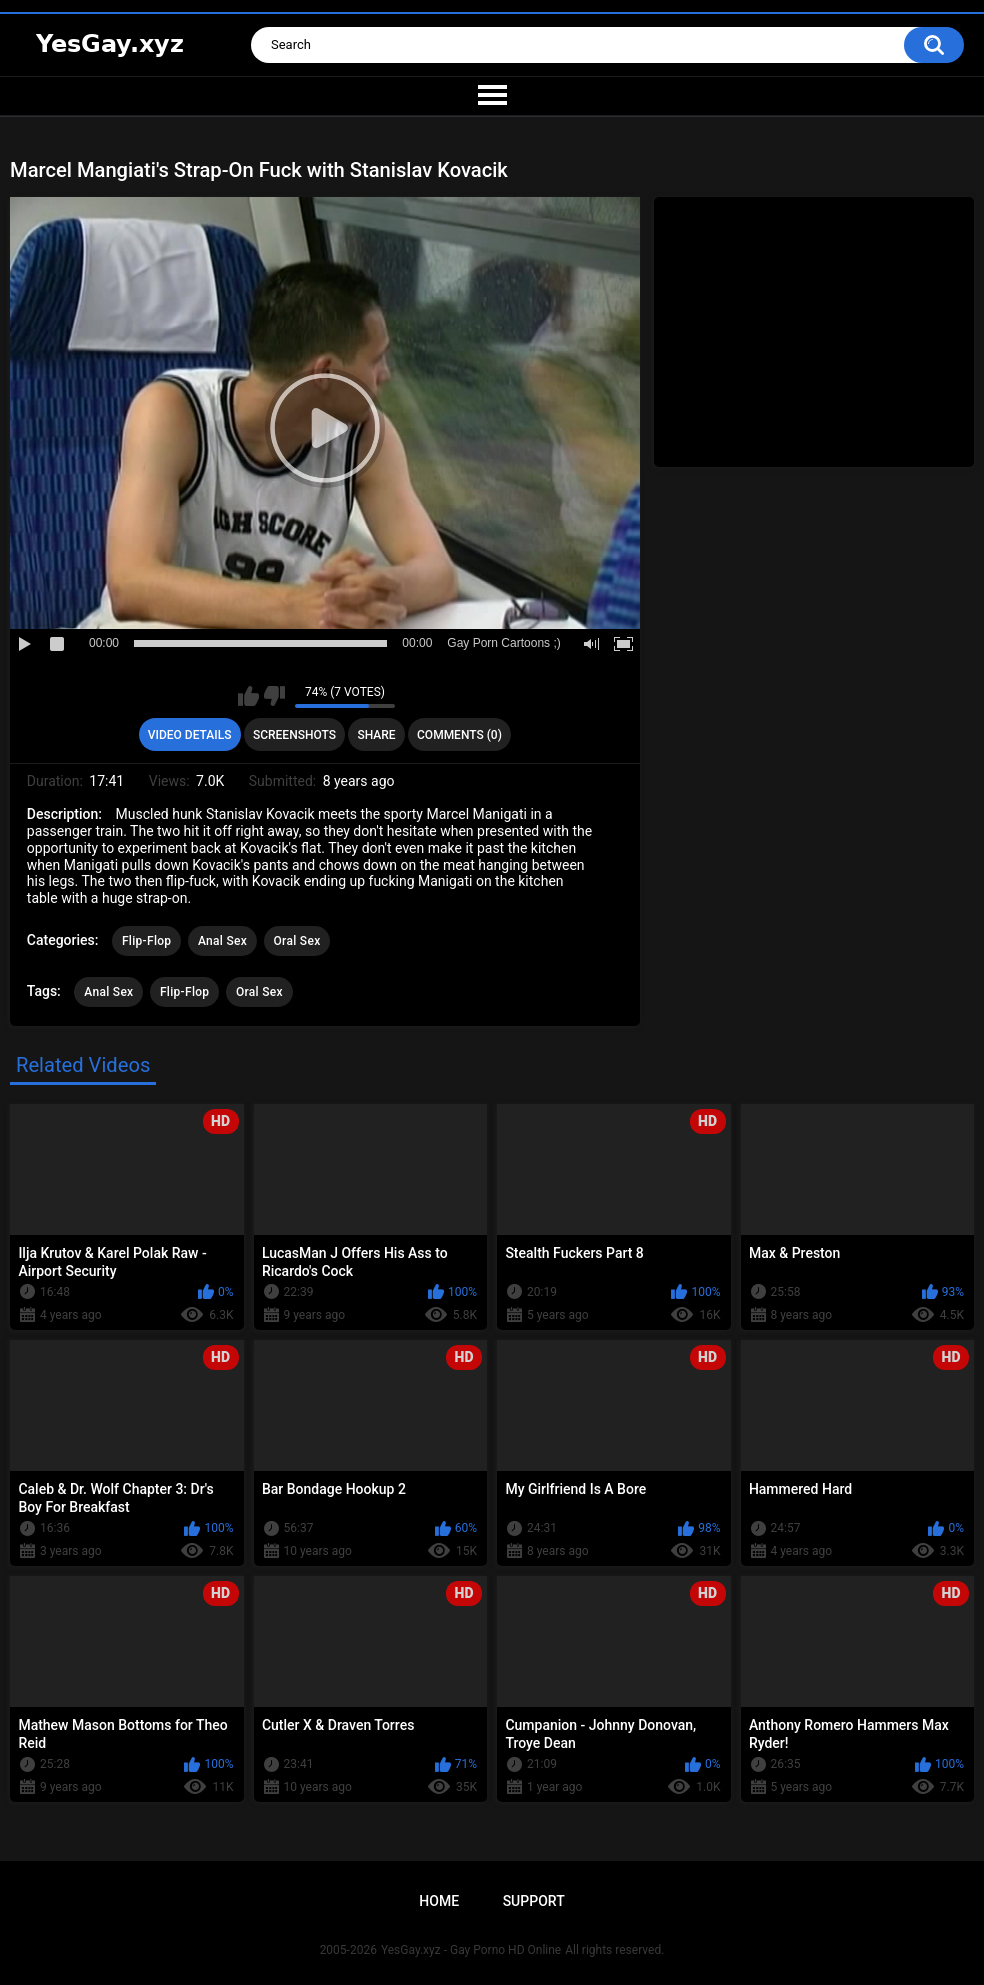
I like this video (248, 696)
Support (534, 1901)
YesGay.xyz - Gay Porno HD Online (471, 1950)
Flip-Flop (146, 941)
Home (439, 1901)
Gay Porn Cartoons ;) (503, 643)
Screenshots (294, 735)
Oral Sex (297, 941)
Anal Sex (222, 941)
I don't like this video (274, 696)
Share (376, 735)
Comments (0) (459, 735)
